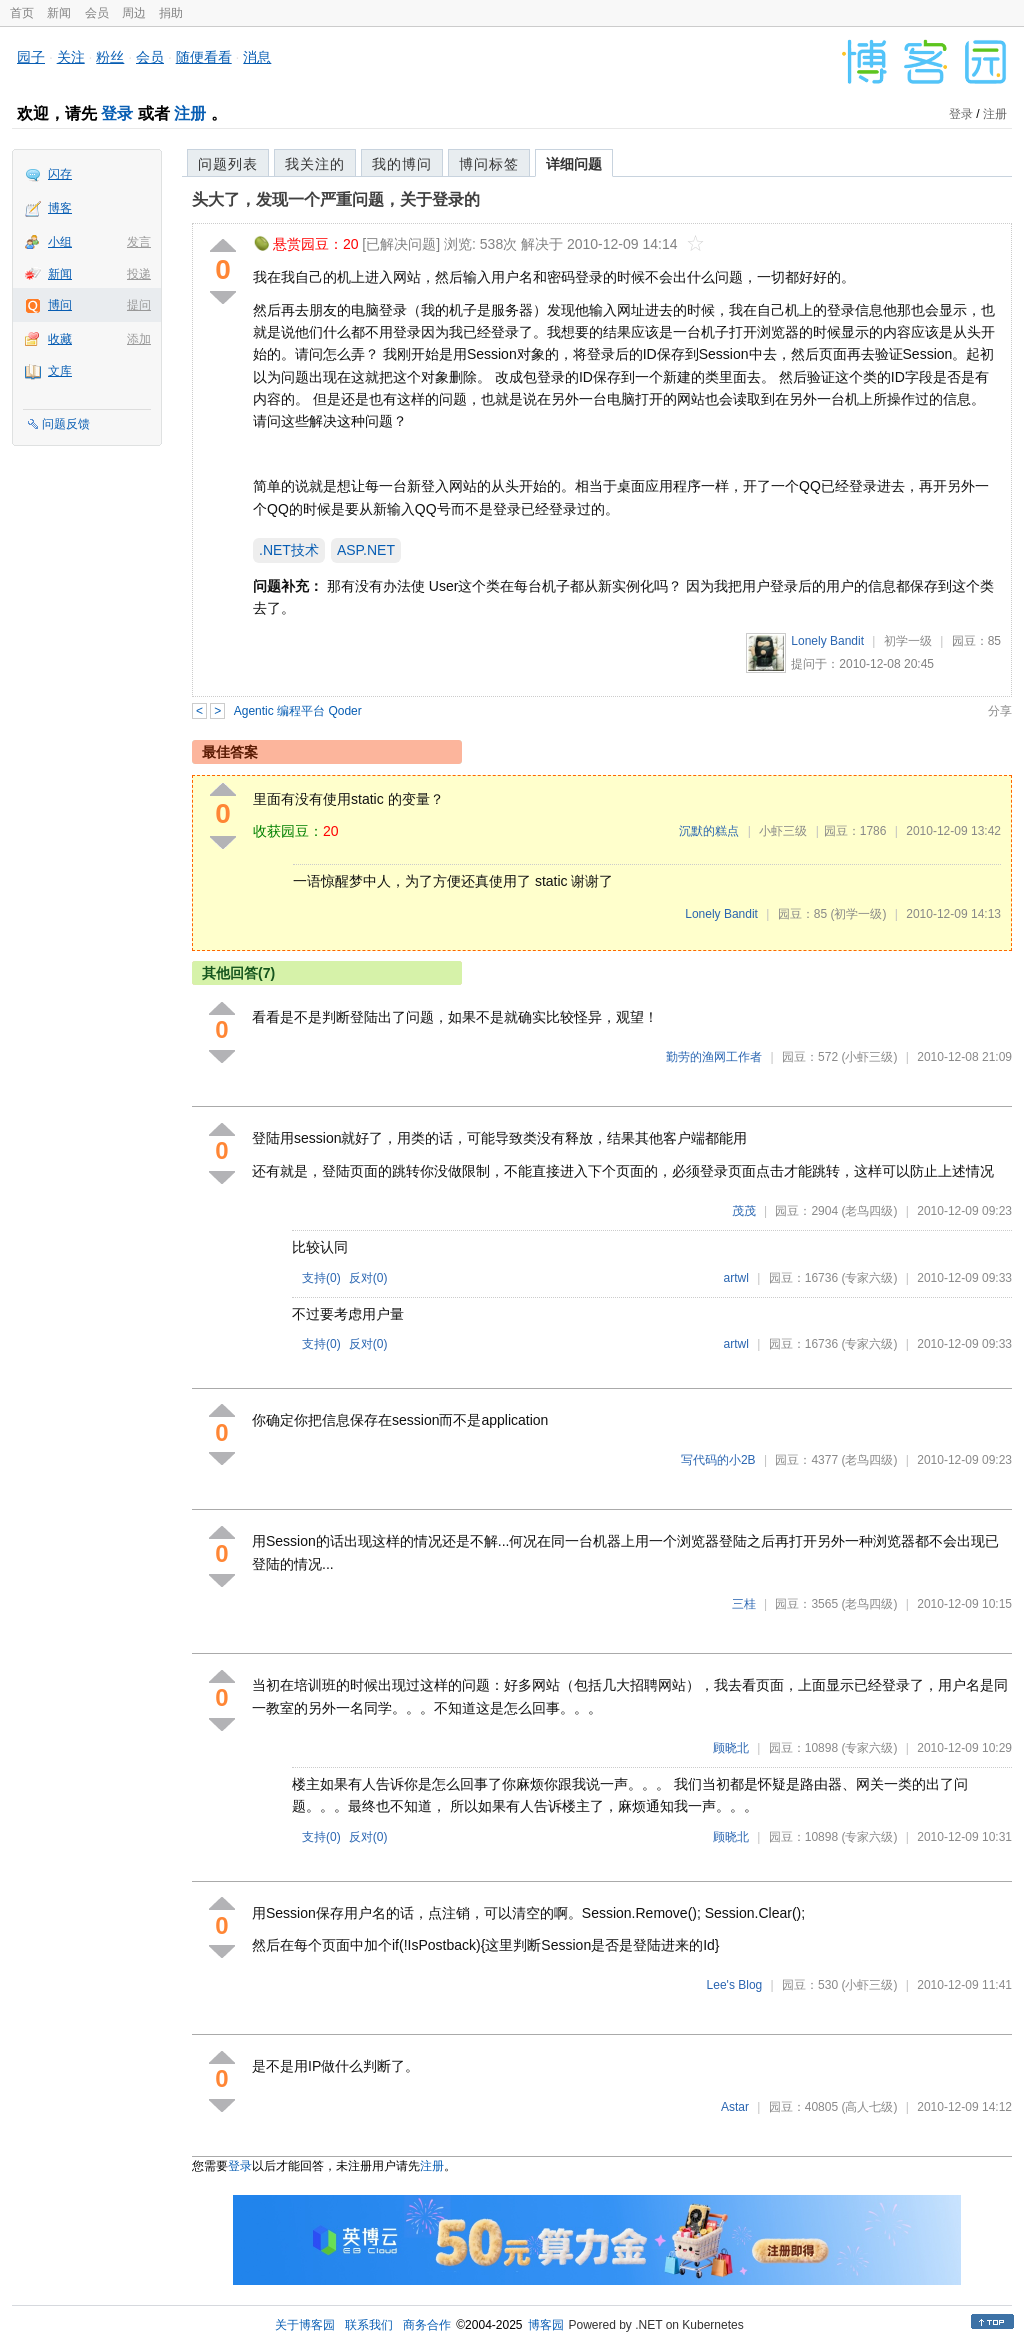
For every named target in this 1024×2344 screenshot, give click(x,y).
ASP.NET (366, 550)
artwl (736, 1278)
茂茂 (744, 1211)
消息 (257, 57)
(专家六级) (869, 1278)
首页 (22, 13)
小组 (60, 242)
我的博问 (402, 164)
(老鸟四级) (869, 1211)
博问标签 (489, 164)
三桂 (744, 1604)
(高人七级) (869, 2107)
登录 (117, 113)
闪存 (60, 174)
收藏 (60, 339)
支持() (321, 1278)
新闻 (59, 13)
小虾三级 (783, 831)
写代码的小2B (718, 1460)
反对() (368, 1278)
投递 (139, 274)
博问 (60, 305)
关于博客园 (305, 2325)
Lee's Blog (735, 1985)
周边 (134, 13)
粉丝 (110, 57)
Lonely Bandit (827, 641)
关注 (71, 57)
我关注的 (315, 164)
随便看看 (204, 57)
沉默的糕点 (709, 831)
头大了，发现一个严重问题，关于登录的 (336, 199)
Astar (735, 2107)
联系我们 (369, 2325)
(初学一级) (858, 914)
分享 (1000, 711)
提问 (139, 305)
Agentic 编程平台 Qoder (298, 711)
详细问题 (574, 164)
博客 (60, 208)
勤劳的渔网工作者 (714, 1057)
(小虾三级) (869, 1057)
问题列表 (228, 164)
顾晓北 (731, 1748)
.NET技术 (289, 550)
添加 (139, 339)
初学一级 (908, 641)
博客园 (546, 2325)
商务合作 (427, 2325)
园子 (31, 57)
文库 (60, 371)
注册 (190, 113)
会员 (97, 13)
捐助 (171, 13)
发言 (139, 242)
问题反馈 (66, 424)
